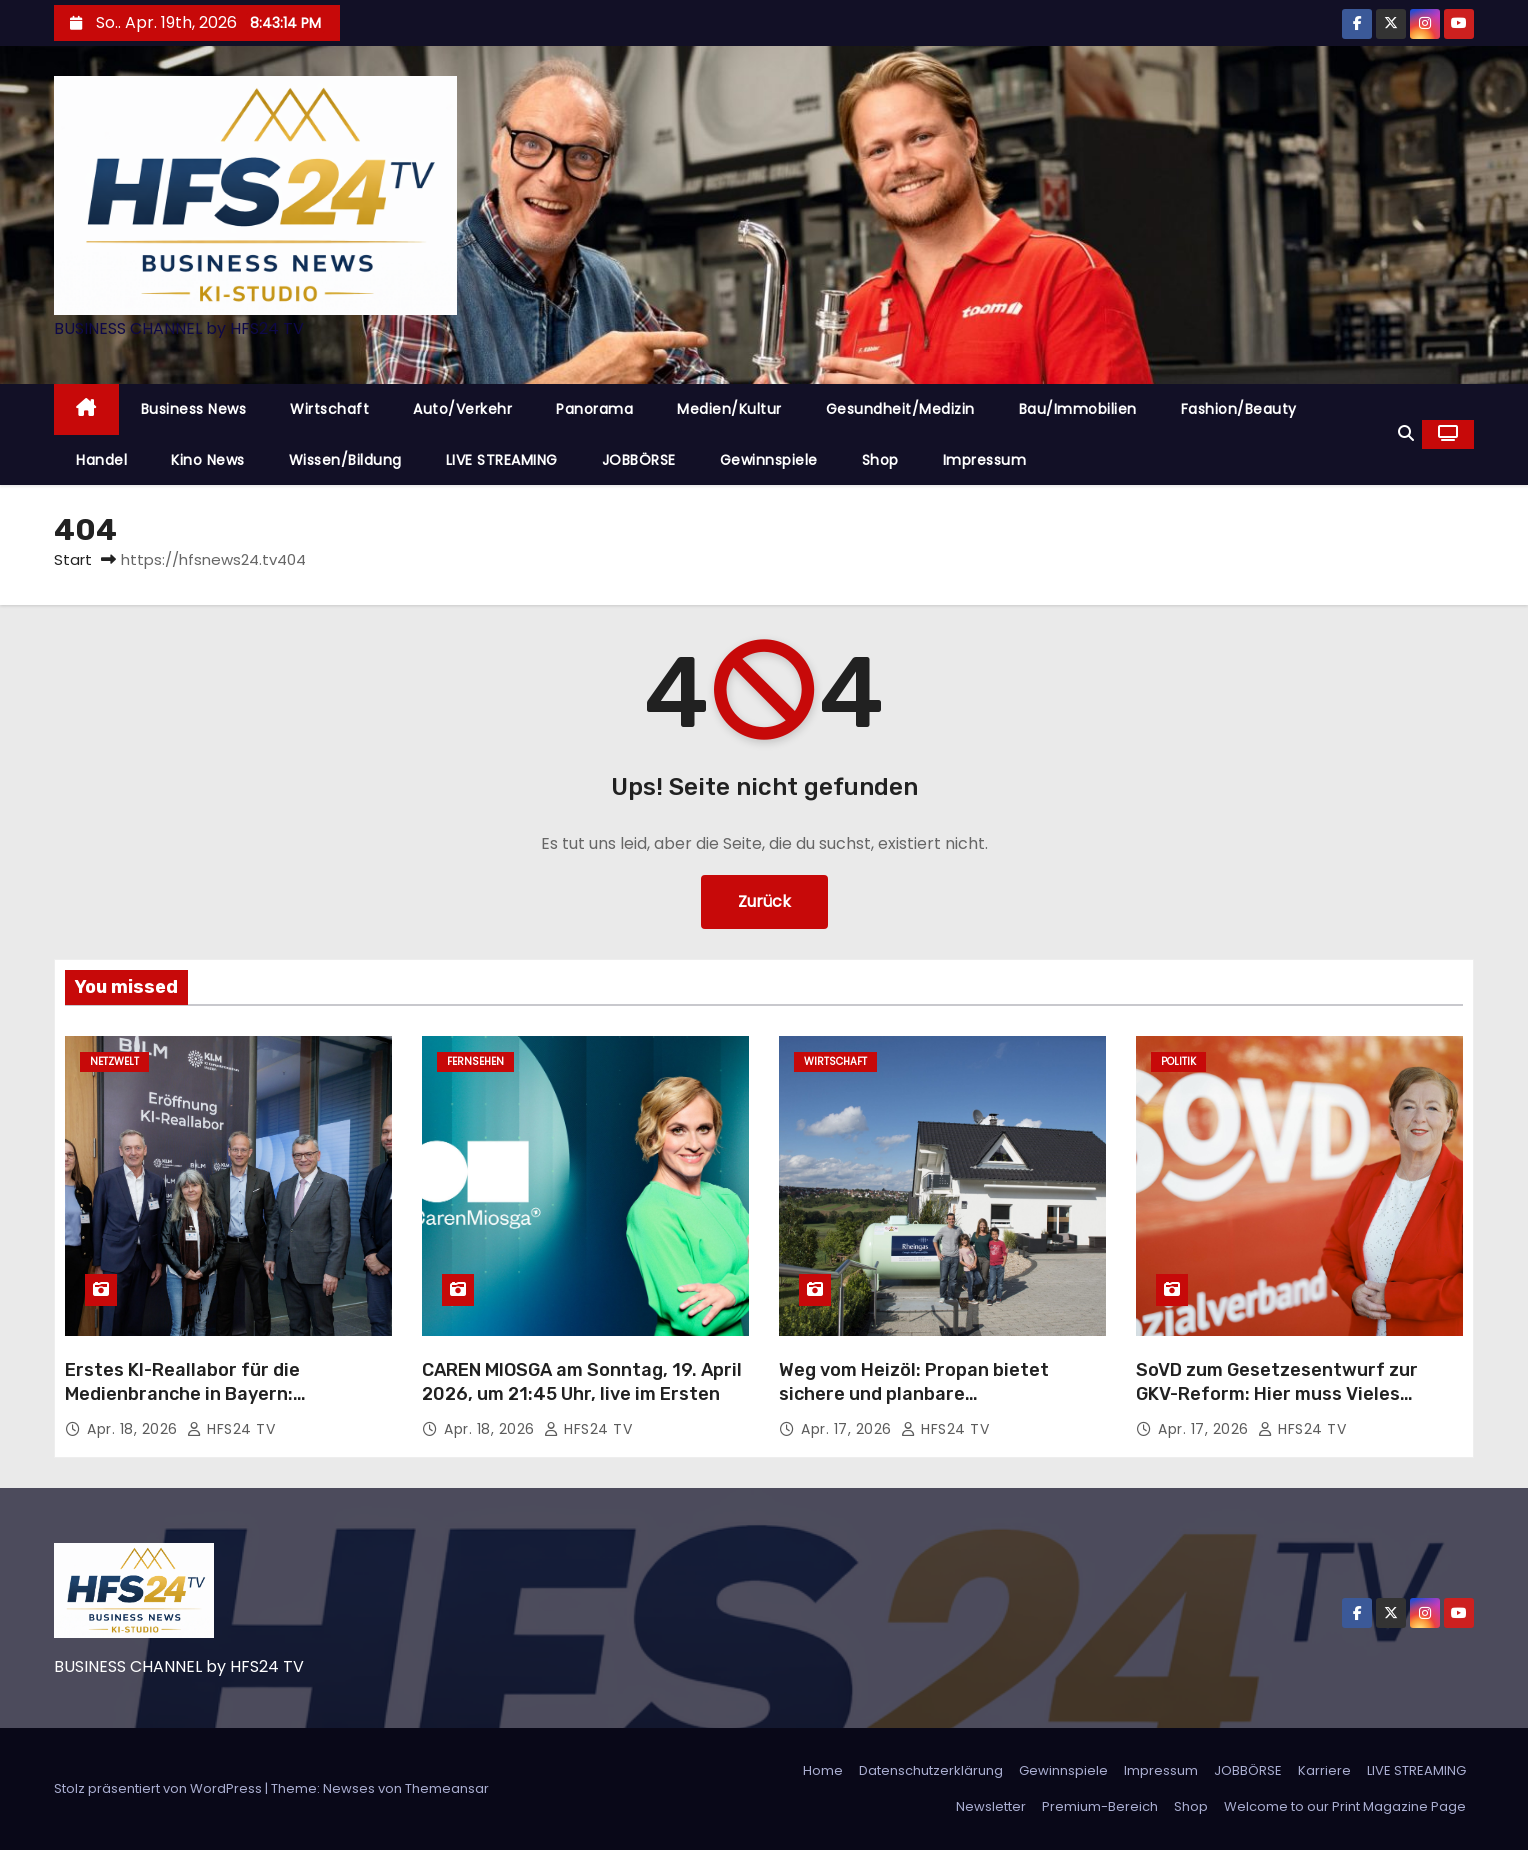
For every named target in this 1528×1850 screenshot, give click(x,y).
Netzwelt (114, 1061)
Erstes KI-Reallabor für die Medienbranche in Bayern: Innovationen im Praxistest (185, 1394)
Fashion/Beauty (1239, 409)
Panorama (594, 409)
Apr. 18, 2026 (134, 1429)
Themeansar (447, 1788)
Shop (880, 460)
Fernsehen (475, 1061)
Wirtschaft (329, 409)
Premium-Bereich (1100, 1806)
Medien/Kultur (729, 409)
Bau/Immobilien (1078, 409)
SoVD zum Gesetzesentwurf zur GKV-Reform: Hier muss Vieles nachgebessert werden (1277, 1394)
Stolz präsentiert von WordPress (159, 1788)
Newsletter (991, 1806)
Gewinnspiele (769, 460)
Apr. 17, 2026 (848, 1429)
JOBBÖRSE (639, 460)
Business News (194, 409)
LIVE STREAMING (502, 460)
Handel (101, 460)
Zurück (764, 901)
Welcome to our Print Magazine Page (1345, 1806)
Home (823, 1770)
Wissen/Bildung (345, 460)
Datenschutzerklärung (931, 1770)
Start (73, 559)
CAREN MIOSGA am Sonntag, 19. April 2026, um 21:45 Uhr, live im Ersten (582, 1382)
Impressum (985, 460)
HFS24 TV (231, 1429)
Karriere (1324, 1770)
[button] (1406, 433)
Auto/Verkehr (462, 409)
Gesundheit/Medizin (900, 409)
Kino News (208, 460)
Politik (1178, 1061)
